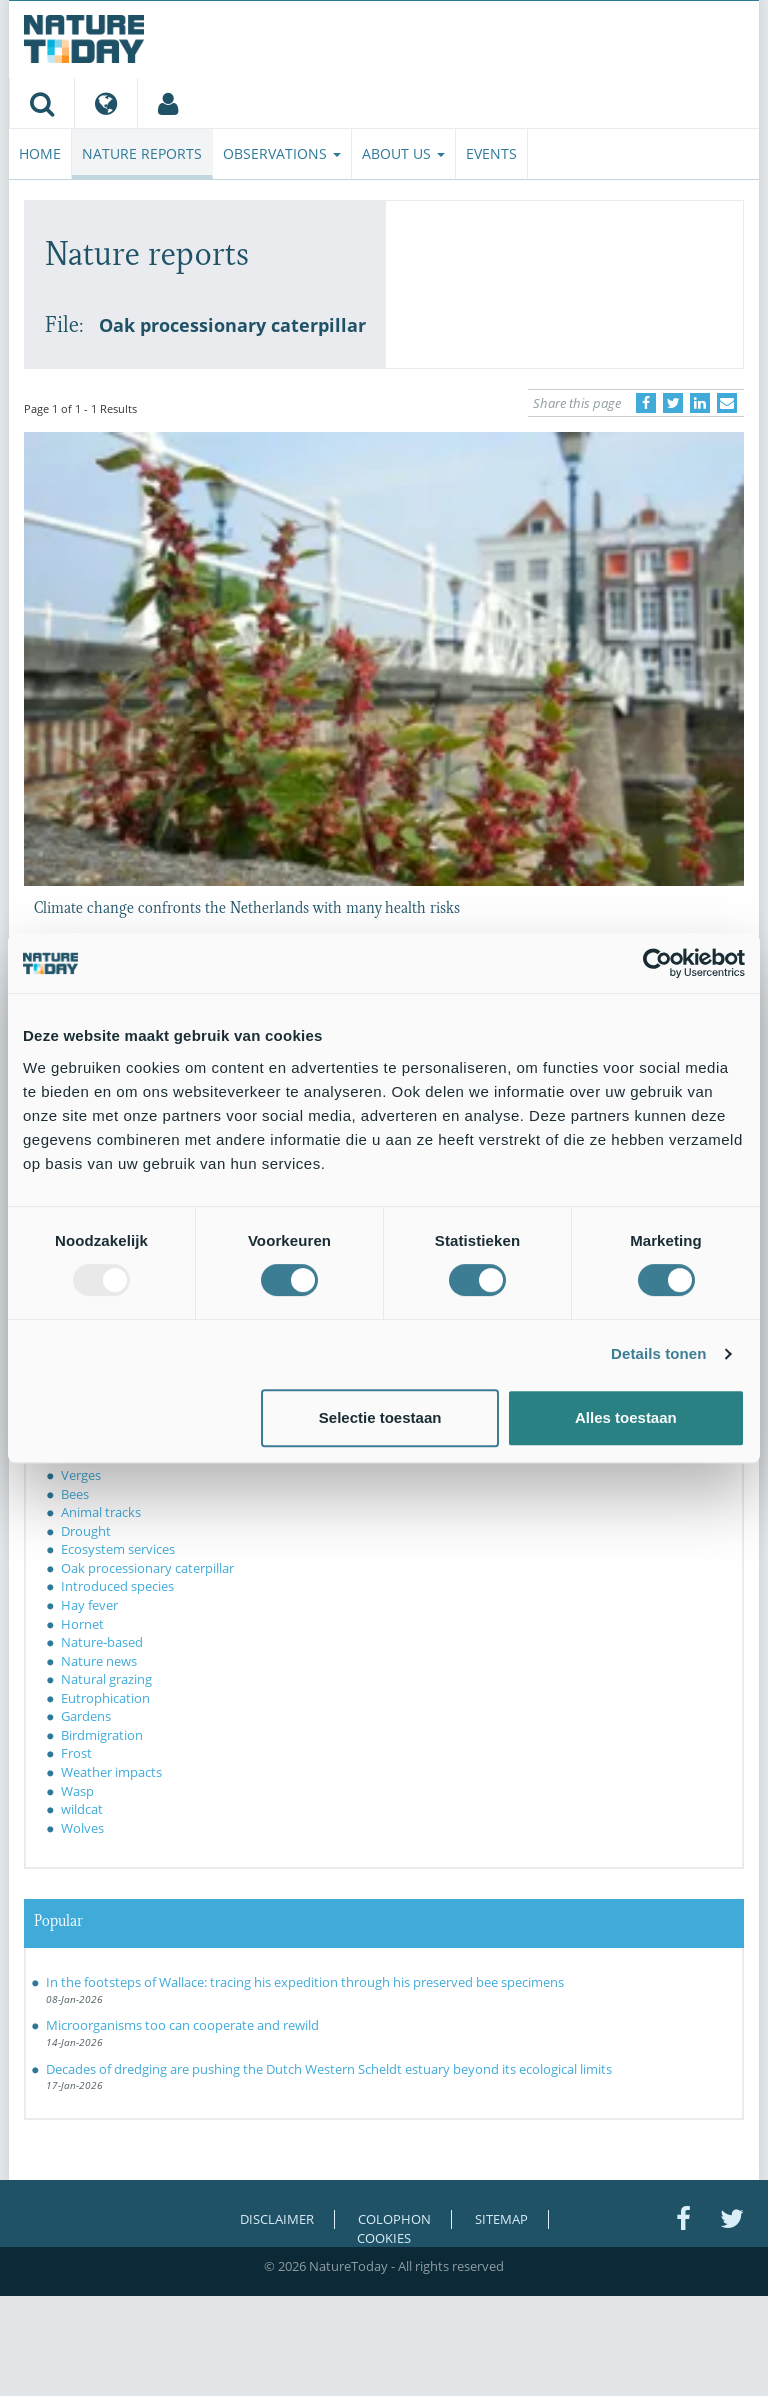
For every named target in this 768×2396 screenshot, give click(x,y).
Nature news (99, 1661)
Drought (86, 1531)
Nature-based (102, 1642)
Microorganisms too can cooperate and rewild (182, 2025)
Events (491, 153)
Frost (76, 1753)
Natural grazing (106, 1679)
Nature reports (142, 153)
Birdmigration (102, 1735)
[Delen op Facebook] (646, 403)
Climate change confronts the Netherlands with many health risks (247, 906)
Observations (282, 153)
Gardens (86, 1716)
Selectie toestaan (380, 1417)
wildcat (82, 1809)
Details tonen (658, 1353)
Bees (75, 1494)
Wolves (82, 1828)
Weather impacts (111, 1772)
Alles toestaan (626, 1417)
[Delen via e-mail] (727, 403)
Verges (81, 1475)
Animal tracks (101, 1512)
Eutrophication (105, 1698)
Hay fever (89, 1605)
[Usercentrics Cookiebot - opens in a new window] (657, 963)
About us (403, 153)
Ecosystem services (118, 1549)
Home (40, 153)
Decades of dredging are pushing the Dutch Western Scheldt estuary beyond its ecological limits (329, 2069)
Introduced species (117, 1586)
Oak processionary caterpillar (147, 1568)
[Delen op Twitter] (673, 403)
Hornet (82, 1624)
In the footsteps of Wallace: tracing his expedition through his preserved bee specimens (305, 1982)
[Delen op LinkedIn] (700, 403)
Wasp (77, 1791)
